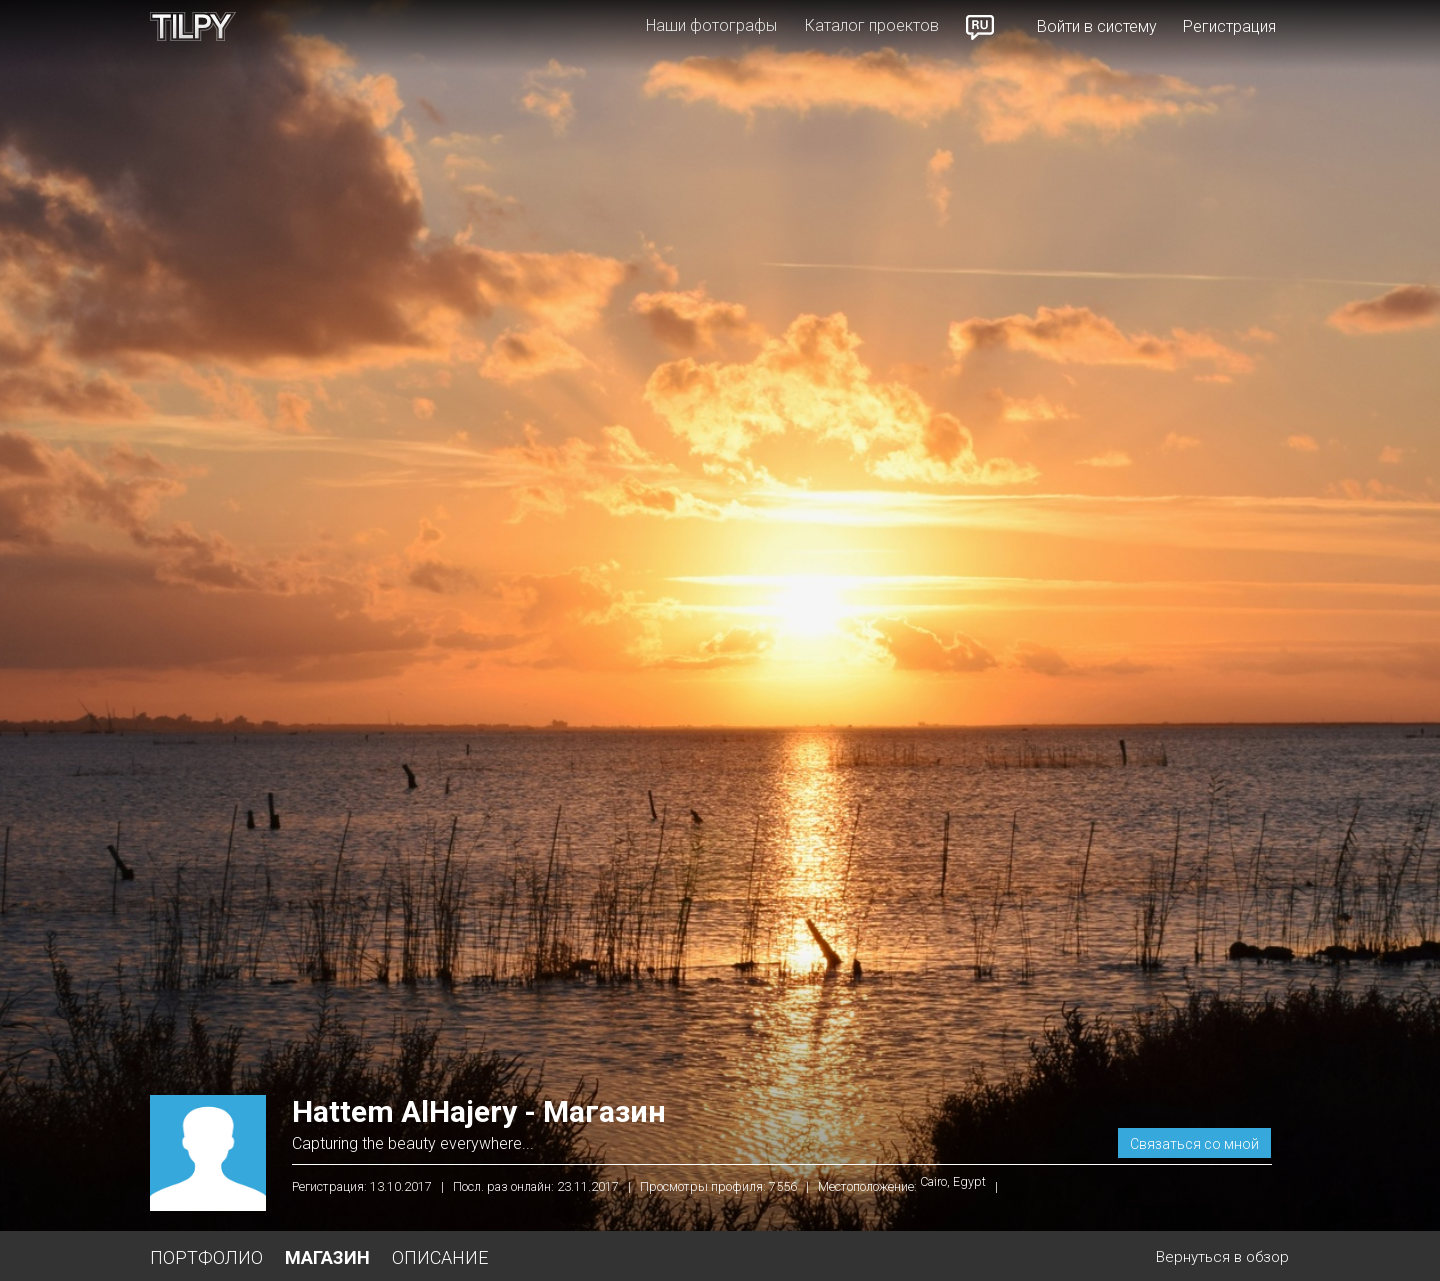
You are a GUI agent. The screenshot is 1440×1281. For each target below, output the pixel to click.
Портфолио (206, 1257)
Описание (440, 1257)
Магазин (327, 1257)
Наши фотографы (711, 25)
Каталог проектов (872, 25)
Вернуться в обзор (1222, 1257)
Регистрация (1229, 26)
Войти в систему (1097, 26)
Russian (981, 27)
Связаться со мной (1194, 1144)
